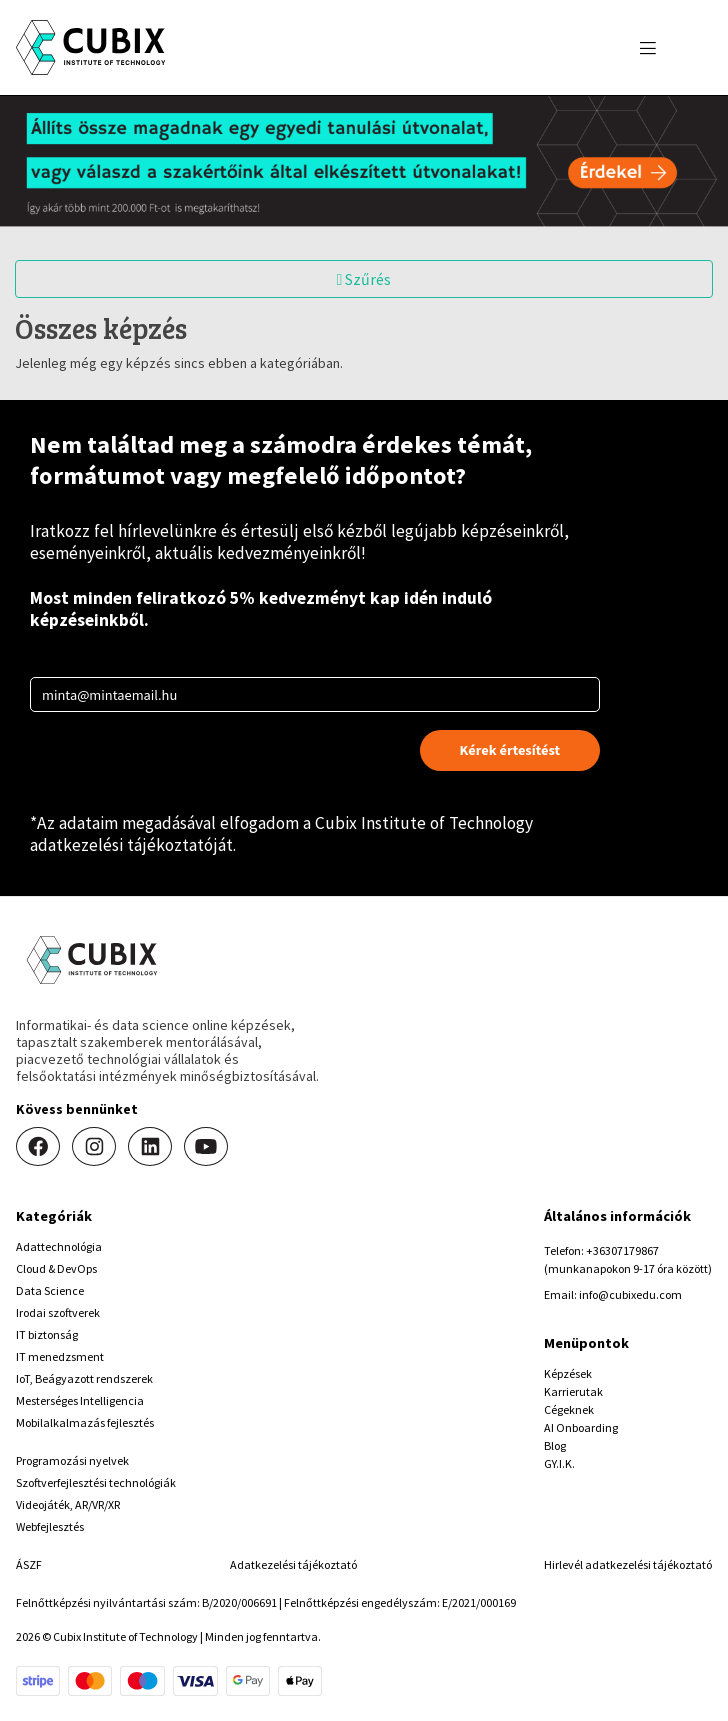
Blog (555, 1445)
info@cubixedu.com (630, 1294)
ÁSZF (29, 1564)
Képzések (568, 1373)
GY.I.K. (559, 1463)
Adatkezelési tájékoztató (293, 1564)
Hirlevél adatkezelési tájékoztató (628, 1564)
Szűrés (364, 279)
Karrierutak (573, 1391)
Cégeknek (569, 1409)
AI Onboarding (581, 1427)
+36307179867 (622, 1250)
